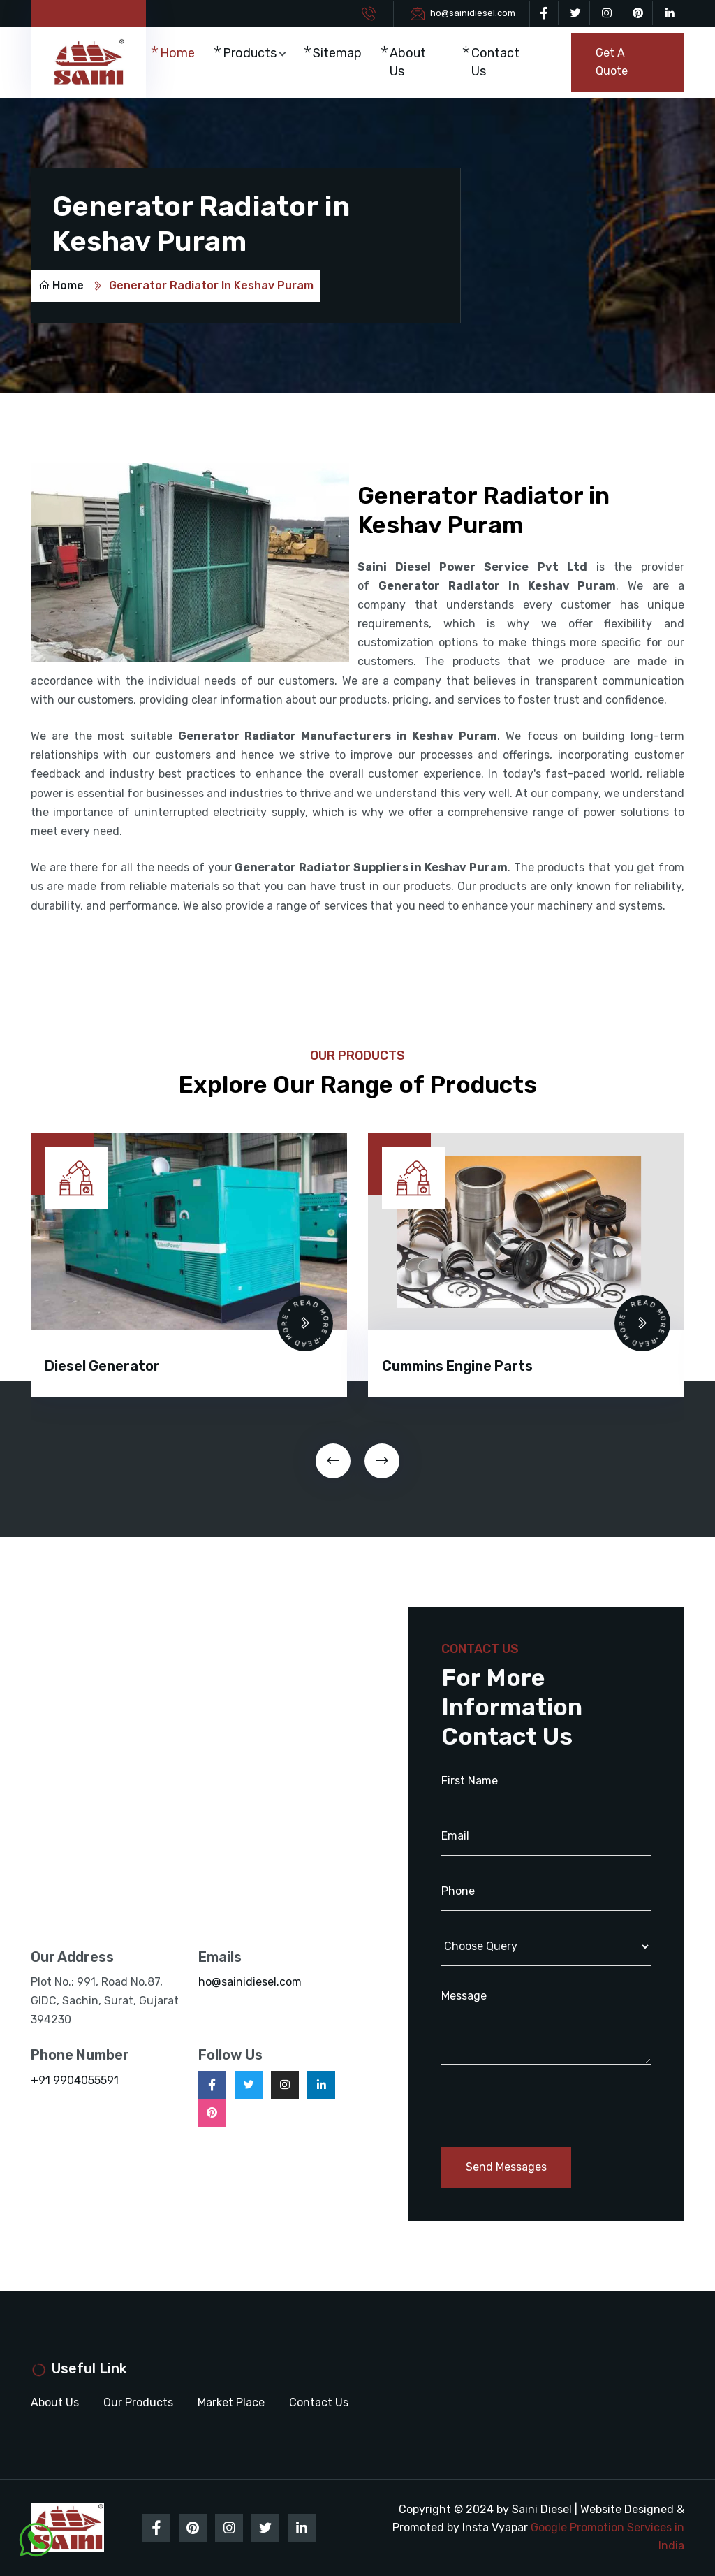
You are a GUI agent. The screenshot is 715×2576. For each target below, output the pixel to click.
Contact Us (495, 62)
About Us (408, 62)
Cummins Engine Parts (457, 1366)
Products (250, 53)
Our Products (138, 2402)
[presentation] (333, 1460)
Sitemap (337, 53)
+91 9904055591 (75, 2080)
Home (177, 53)
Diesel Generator (102, 1366)
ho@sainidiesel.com (472, 13)
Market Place (231, 2402)
